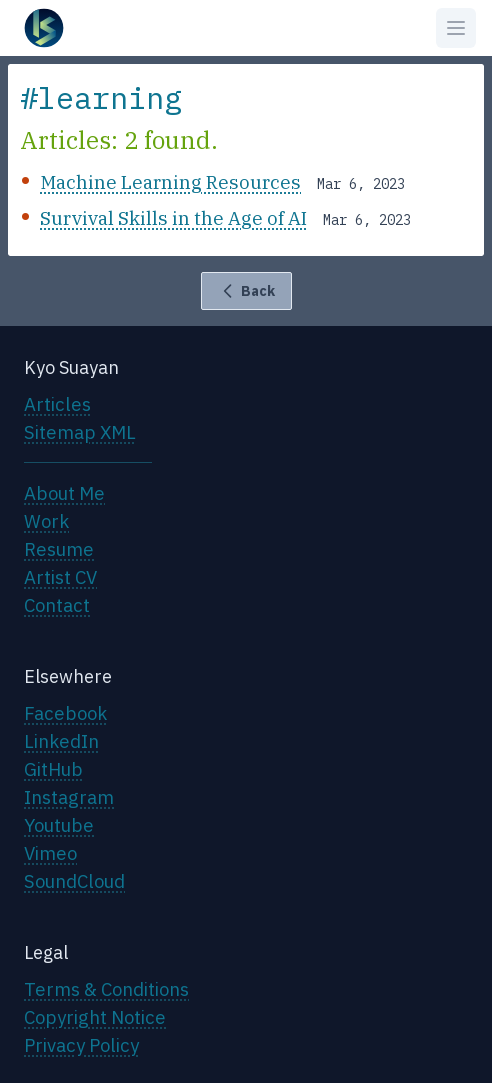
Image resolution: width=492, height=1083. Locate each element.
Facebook (65, 713)
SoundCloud (74, 881)
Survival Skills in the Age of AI (173, 218)
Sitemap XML (80, 432)
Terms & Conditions (106, 989)
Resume (59, 549)
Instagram (69, 797)
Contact (57, 605)
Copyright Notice (95, 1017)
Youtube (59, 825)
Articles (57, 404)
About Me (64, 493)
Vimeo (50, 853)
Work (46, 521)
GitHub (53, 769)
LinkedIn (61, 741)
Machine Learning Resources (170, 182)
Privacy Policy (81, 1045)
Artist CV (60, 577)
